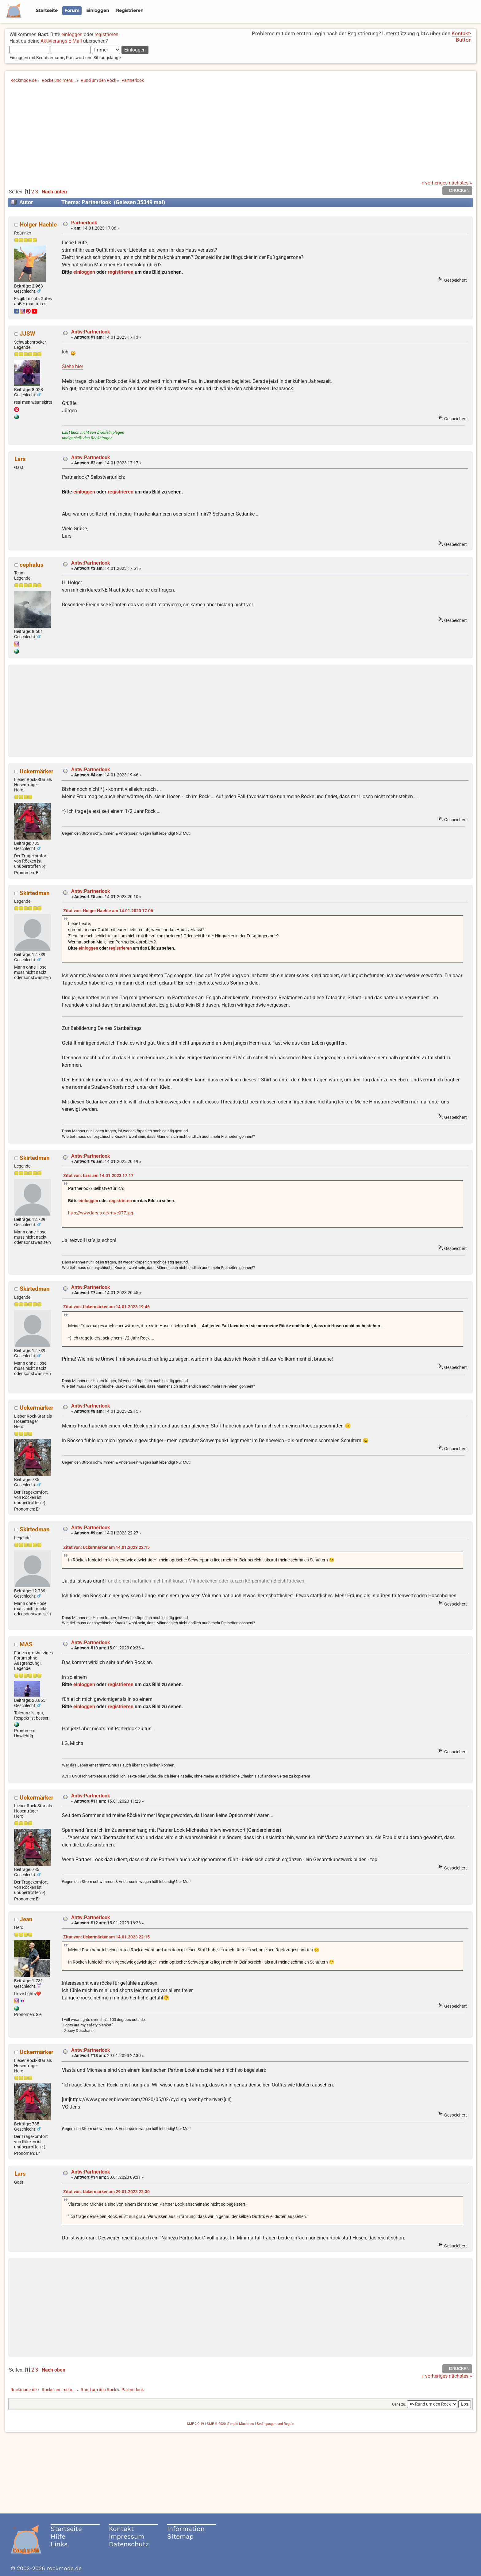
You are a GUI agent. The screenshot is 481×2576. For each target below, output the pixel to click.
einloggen (72, 34)
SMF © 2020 (216, 2424)
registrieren (106, 34)
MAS (26, 1644)
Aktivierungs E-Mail (61, 41)
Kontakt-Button (461, 36)
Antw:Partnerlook (90, 332)
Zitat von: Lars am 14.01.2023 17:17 (98, 1175)
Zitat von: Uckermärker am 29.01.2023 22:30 (106, 2191)
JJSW (27, 333)
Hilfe (58, 2536)
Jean (26, 1919)
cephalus (32, 564)
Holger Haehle (38, 224)
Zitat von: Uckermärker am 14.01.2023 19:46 (106, 1306)
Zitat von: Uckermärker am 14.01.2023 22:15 (106, 1547)
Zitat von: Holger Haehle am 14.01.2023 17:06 (108, 910)
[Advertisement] (240, 134)
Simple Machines (240, 2424)
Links (59, 2544)
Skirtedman (35, 893)
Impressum (126, 2536)
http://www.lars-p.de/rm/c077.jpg (100, 1213)
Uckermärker (36, 771)
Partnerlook (84, 223)
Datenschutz (129, 2544)
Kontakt (121, 2528)
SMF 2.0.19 (195, 2424)
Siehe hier (72, 366)
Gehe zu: (399, 2404)
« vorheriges (434, 183)
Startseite (66, 2528)
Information (186, 2528)
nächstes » (460, 183)
